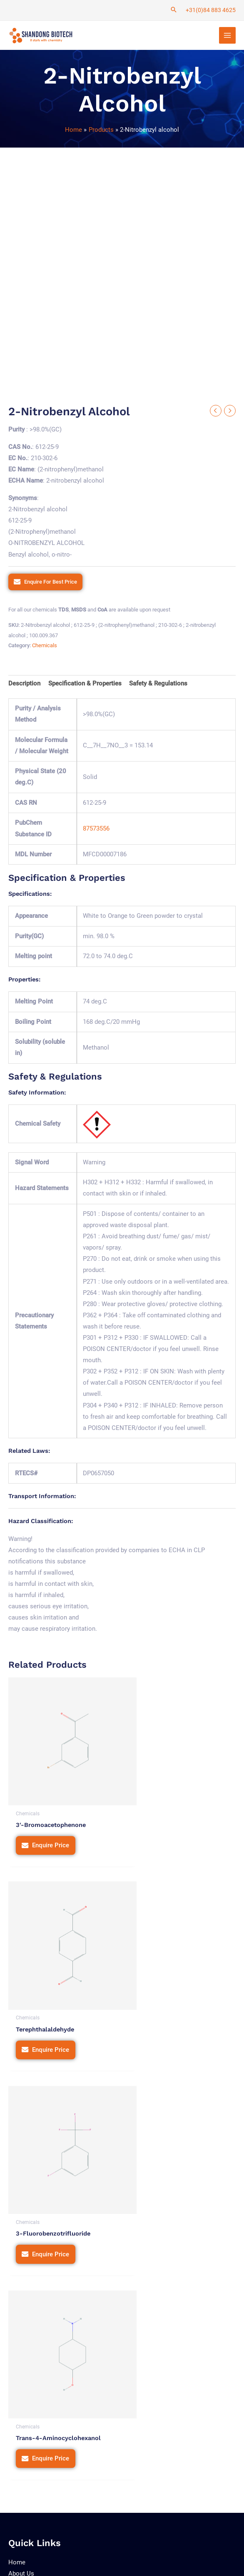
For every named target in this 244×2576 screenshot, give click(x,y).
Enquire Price (50, 1828)
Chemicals (44, 647)
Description (24, 685)
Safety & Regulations (158, 685)
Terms (166, 2537)
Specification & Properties (85, 685)
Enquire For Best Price (50, 583)
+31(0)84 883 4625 (211, 10)
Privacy (139, 2537)
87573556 (96, 830)
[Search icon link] (173, 10)
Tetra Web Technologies (61, 2561)
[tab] (24, 685)
